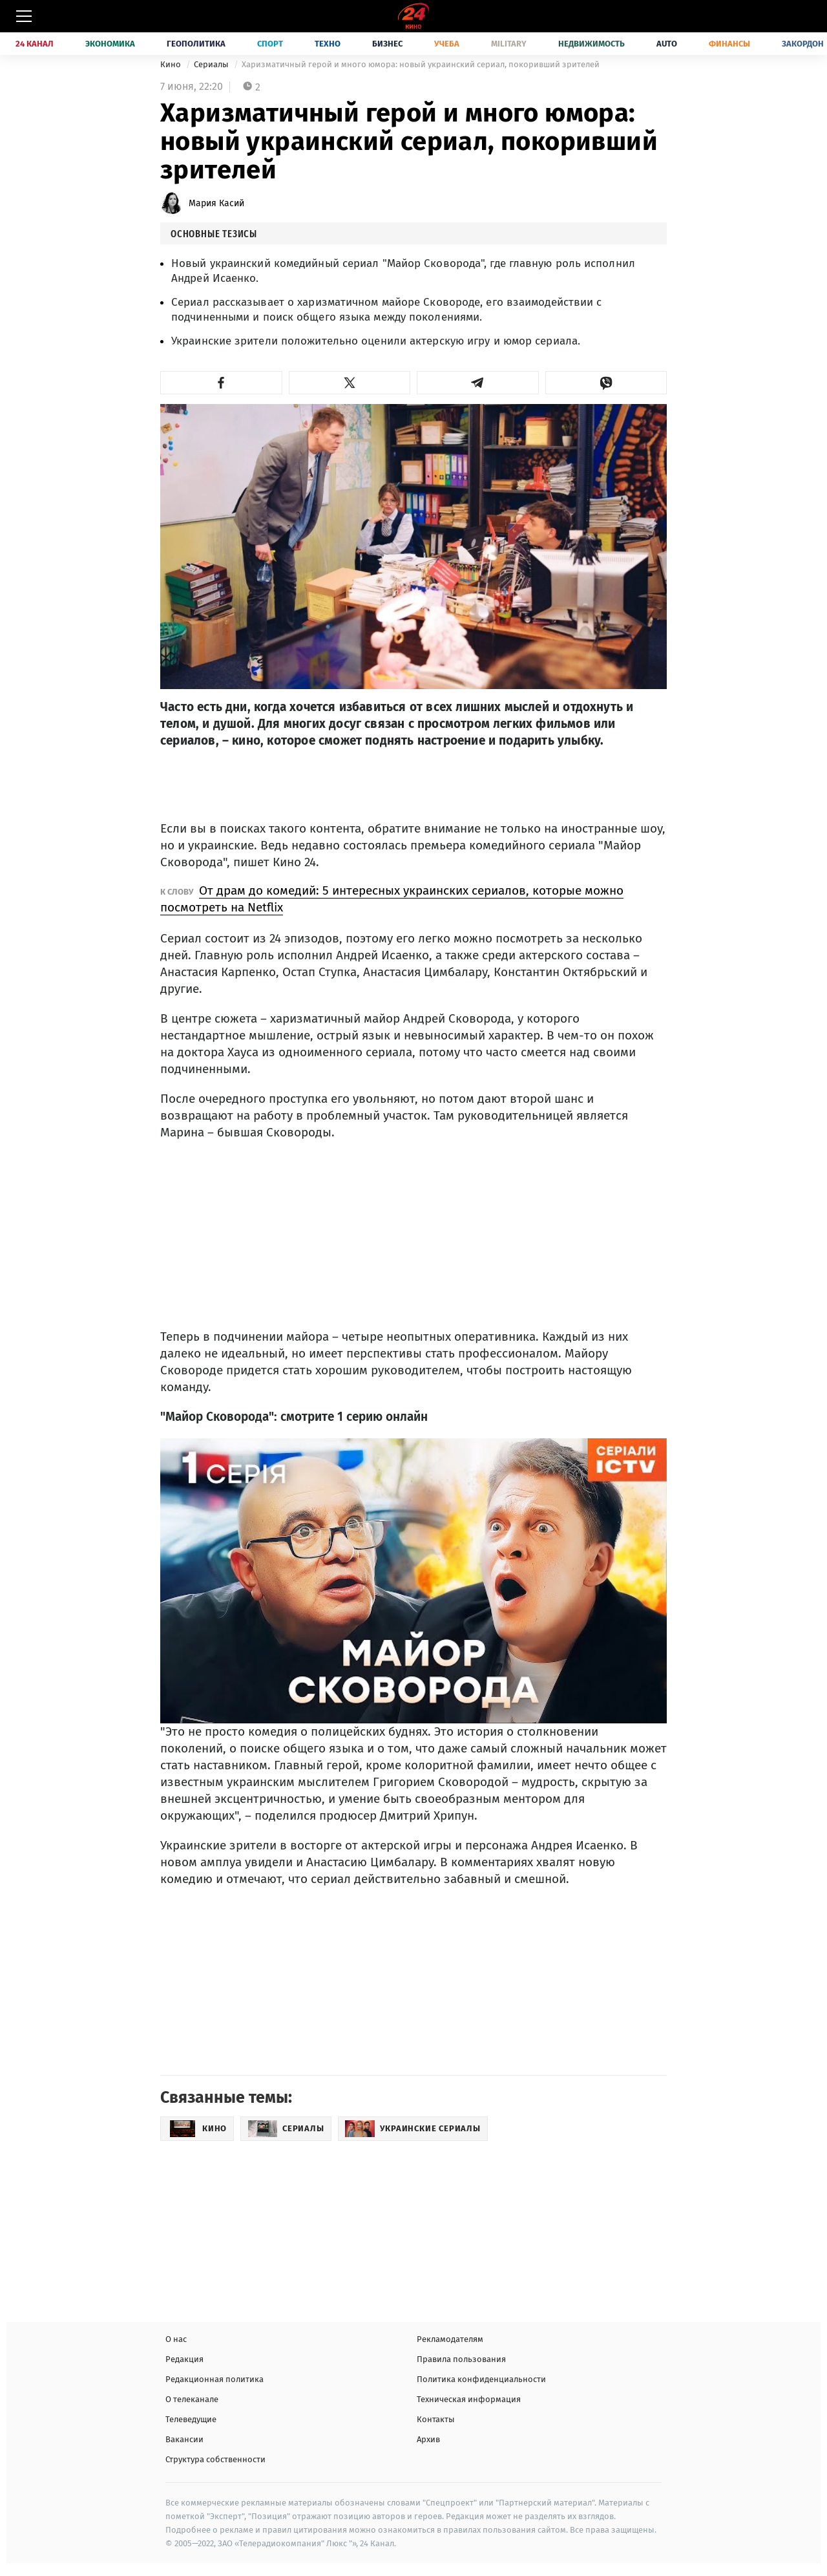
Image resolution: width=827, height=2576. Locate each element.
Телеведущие (190, 2419)
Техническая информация (469, 2399)
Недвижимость (591, 43)
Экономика (110, 43)
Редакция (184, 2359)
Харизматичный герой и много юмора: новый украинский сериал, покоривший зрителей (421, 64)
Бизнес (387, 43)
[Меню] (24, 16)
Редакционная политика (214, 2379)
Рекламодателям (450, 2339)
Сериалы (212, 64)
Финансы (729, 43)
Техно (327, 43)
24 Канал (35, 43)
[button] (221, 382)
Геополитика (196, 43)
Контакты (436, 2419)
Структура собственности (215, 2459)
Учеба (446, 43)
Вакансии (184, 2439)
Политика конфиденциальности (481, 2379)
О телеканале (191, 2399)
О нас (176, 2339)
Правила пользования (461, 2359)
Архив (428, 2439)
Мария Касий (216, 203)
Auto (666, 43)
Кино (171, 64)
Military (509, 43)
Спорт (270, 43)
